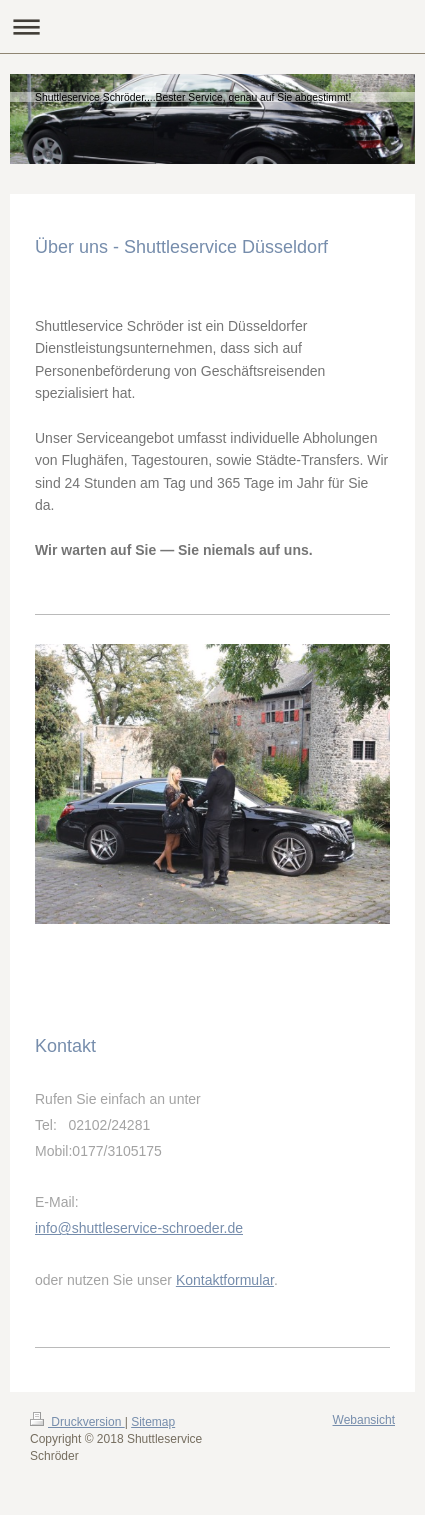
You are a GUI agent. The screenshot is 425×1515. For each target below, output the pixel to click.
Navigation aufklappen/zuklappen (212, 26)
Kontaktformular (225, 1280)
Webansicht (364, 1420)
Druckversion (77, 1422)
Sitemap (153, 1422)
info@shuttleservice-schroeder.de (139, 1228)
